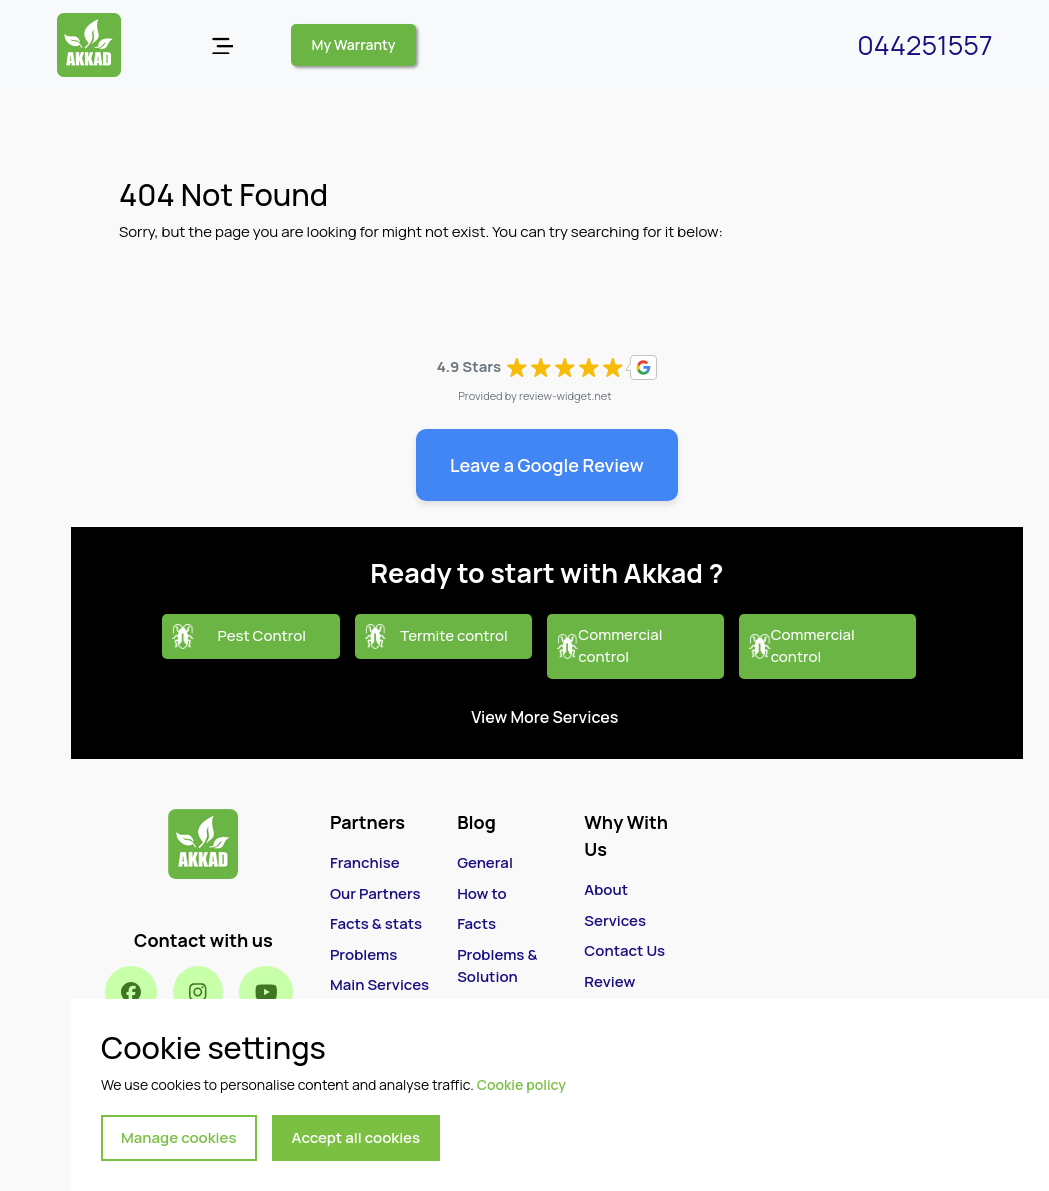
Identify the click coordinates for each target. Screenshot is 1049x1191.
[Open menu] (222, 45)
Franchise (365, 862)
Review (609, 981)
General (485, 862)
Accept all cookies (356, 1137)
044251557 (924, 44)
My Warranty (354, 44)
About (606, 889)
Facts (476, 923)
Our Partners (375, 893)
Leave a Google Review (547, 465)
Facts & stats (376, 923)
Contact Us (624, 950)
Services (615, 920)
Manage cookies (179, 1137)
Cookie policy (521, 1084)
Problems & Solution (497, 966)
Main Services (379, 984)
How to (481, 893)
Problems (363, 954)
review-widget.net (565, 395)
